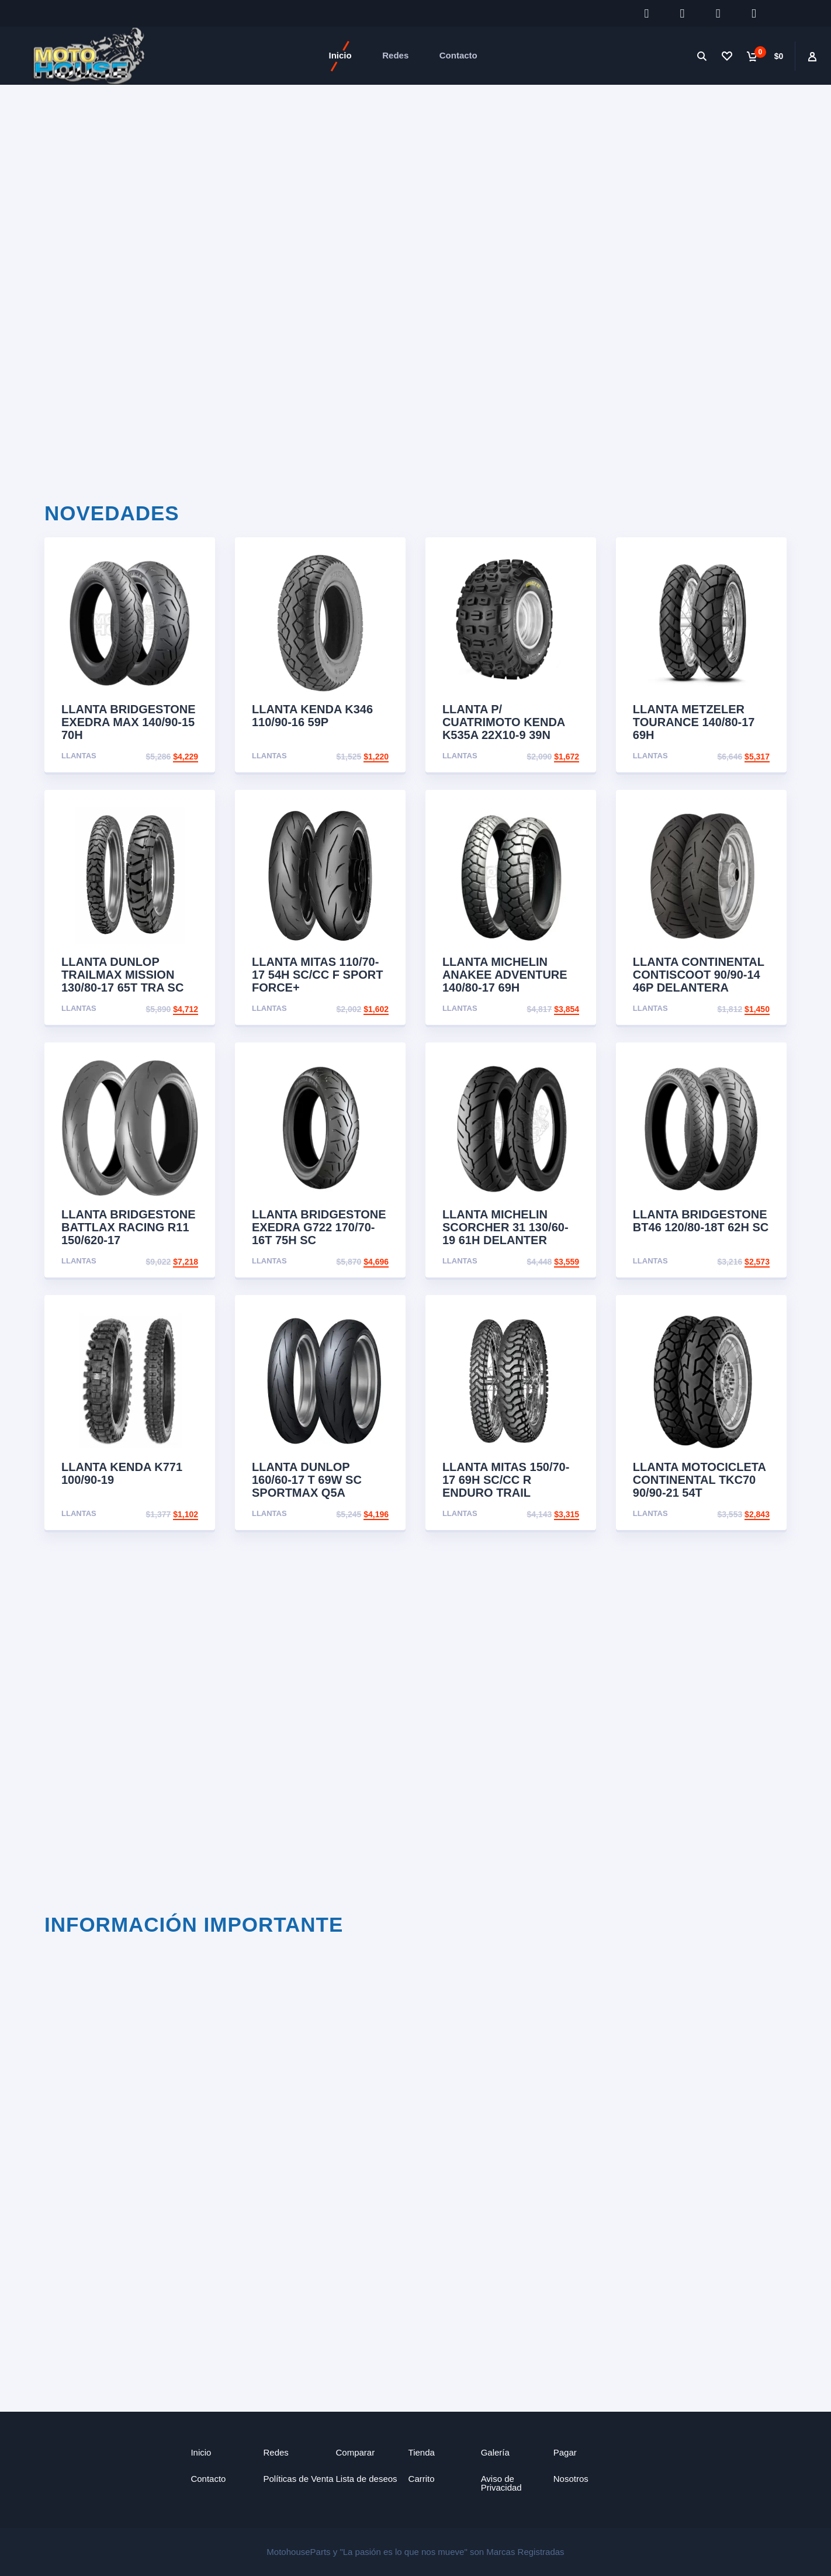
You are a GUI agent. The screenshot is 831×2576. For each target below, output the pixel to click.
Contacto (458, 55)
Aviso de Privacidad (501, 2482)
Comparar (355, 2452)
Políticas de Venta (298, 2478)
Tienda (421, 2452)
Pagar (565, 2452)
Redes (395, 55)
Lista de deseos (366, 2478)
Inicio (340, 55)
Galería (495, 2452)
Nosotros (570, 2478)
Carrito (421, 2478)
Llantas (78, 755)
